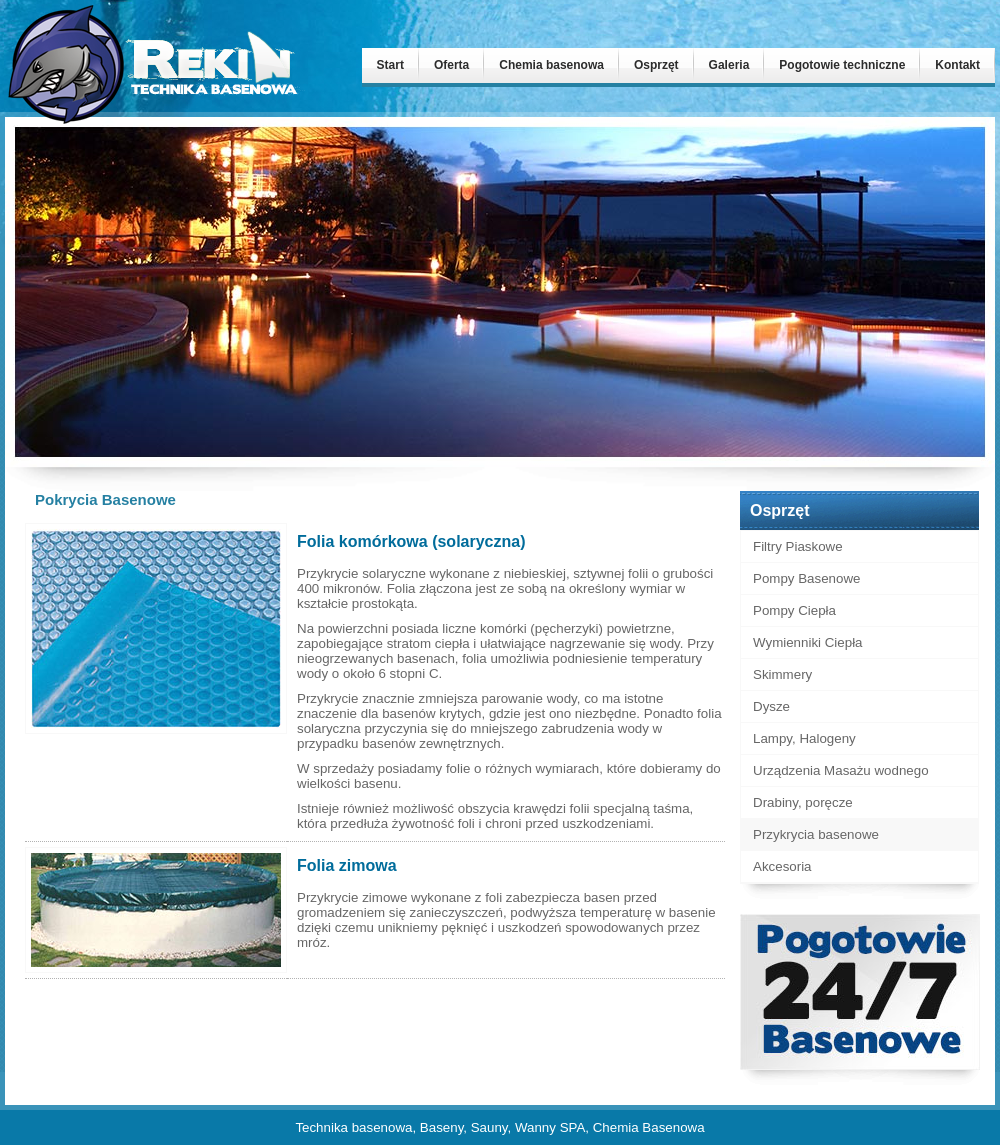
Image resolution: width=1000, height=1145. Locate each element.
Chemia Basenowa (649, 1127)
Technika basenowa (353, 1127)
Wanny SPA (550, 1127)
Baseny (441, 1127)
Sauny (489, 1127)
